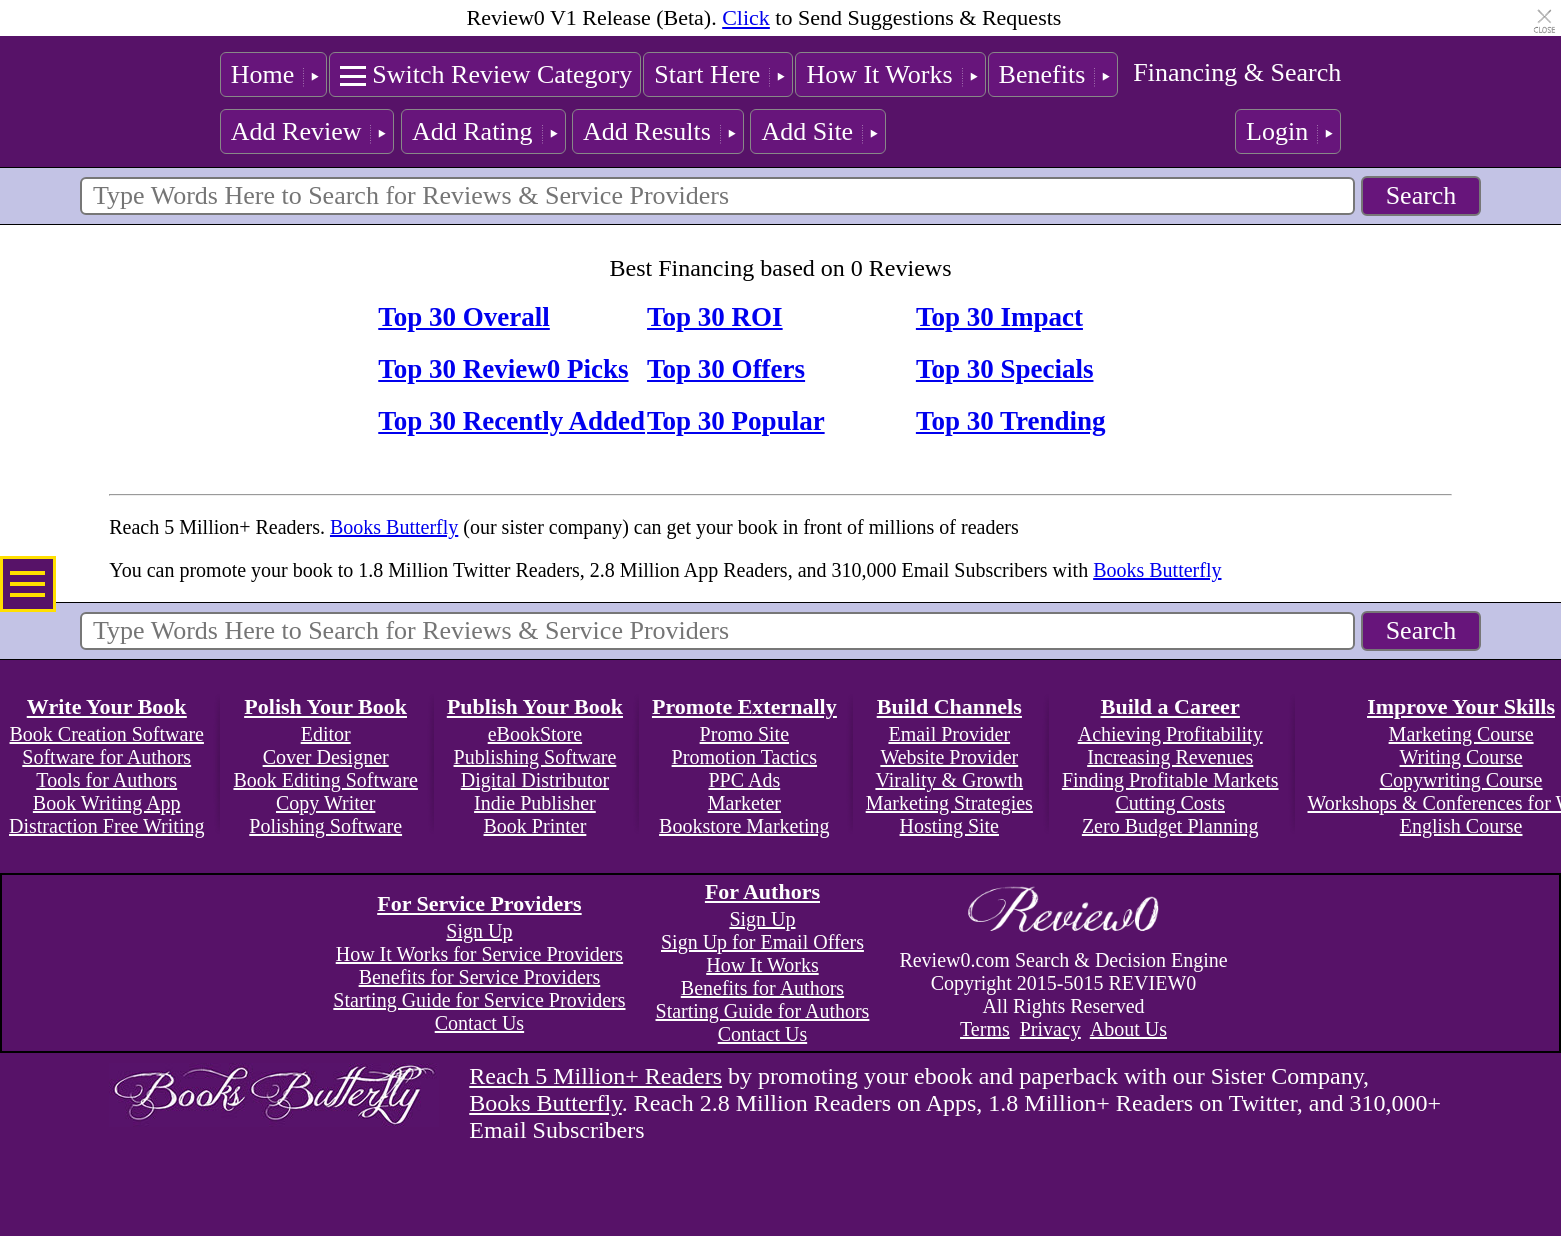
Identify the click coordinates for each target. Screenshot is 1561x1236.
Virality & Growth (949, 780)
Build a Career (1170, 706)
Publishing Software (535, 757)
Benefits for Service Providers (480, 977)
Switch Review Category (502, 74)
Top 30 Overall (464, 317)
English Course (1461, 826)
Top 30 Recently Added (511, 421)
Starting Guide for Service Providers (479, 1000)
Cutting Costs (1169, 803)
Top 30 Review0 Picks (503, 369)
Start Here (707, 74)
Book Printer (535, 826)
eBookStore (535, 734)
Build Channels (949, 706)
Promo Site (744, 734)
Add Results (647, 131)
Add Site (807, 131)
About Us (1128, 1029)
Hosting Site (949, 826)
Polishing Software (325, 826)
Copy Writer (325, 803)
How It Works (879, 74)
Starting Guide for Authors (763, 1011)
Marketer (744, 803)
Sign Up (479, 931)
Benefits (1042, 74)
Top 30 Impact (999, 317)
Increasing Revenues (1170, 757)
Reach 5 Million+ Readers (595, 1076)
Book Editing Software (325, 780)
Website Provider (949, 757)
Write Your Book (107, 706)
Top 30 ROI (715, 317)
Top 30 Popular (736, 421)
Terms (985, 1029)
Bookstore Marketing (744, 826)
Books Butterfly (394, 527)
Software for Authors (106, 757)
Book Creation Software (107, 734)
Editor (326, 734)
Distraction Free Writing (106, 826)
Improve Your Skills (1461, 706)
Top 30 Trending (1011, 421)
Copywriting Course (1461, 780)
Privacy (1050, 1029)
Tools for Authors (106, 780)
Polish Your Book (325, 706)
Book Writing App (107, 803)
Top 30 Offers (726, 369)
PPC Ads (744, 780)
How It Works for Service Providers (479, 954)
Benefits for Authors (762, 988)
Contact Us (479, 1023)
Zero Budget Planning (1170, 826)
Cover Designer (326, 757)
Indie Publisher (535, 803)
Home (263, 74)
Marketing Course (1461, 734)
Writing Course (1461, 757)
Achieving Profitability (1170, 734)
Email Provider (949, 734)
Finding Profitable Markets (1170, 780)
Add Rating (472, 131)
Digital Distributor (535, 780)
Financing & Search (1237, 72)
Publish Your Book (535, 706)
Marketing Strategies (949, 803)
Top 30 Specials (1005, 369)
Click (746, 17)
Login (1277, 131)
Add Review (296, 131)
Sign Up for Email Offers (762, 942)
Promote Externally (744, 706)
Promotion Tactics (744, 757)
